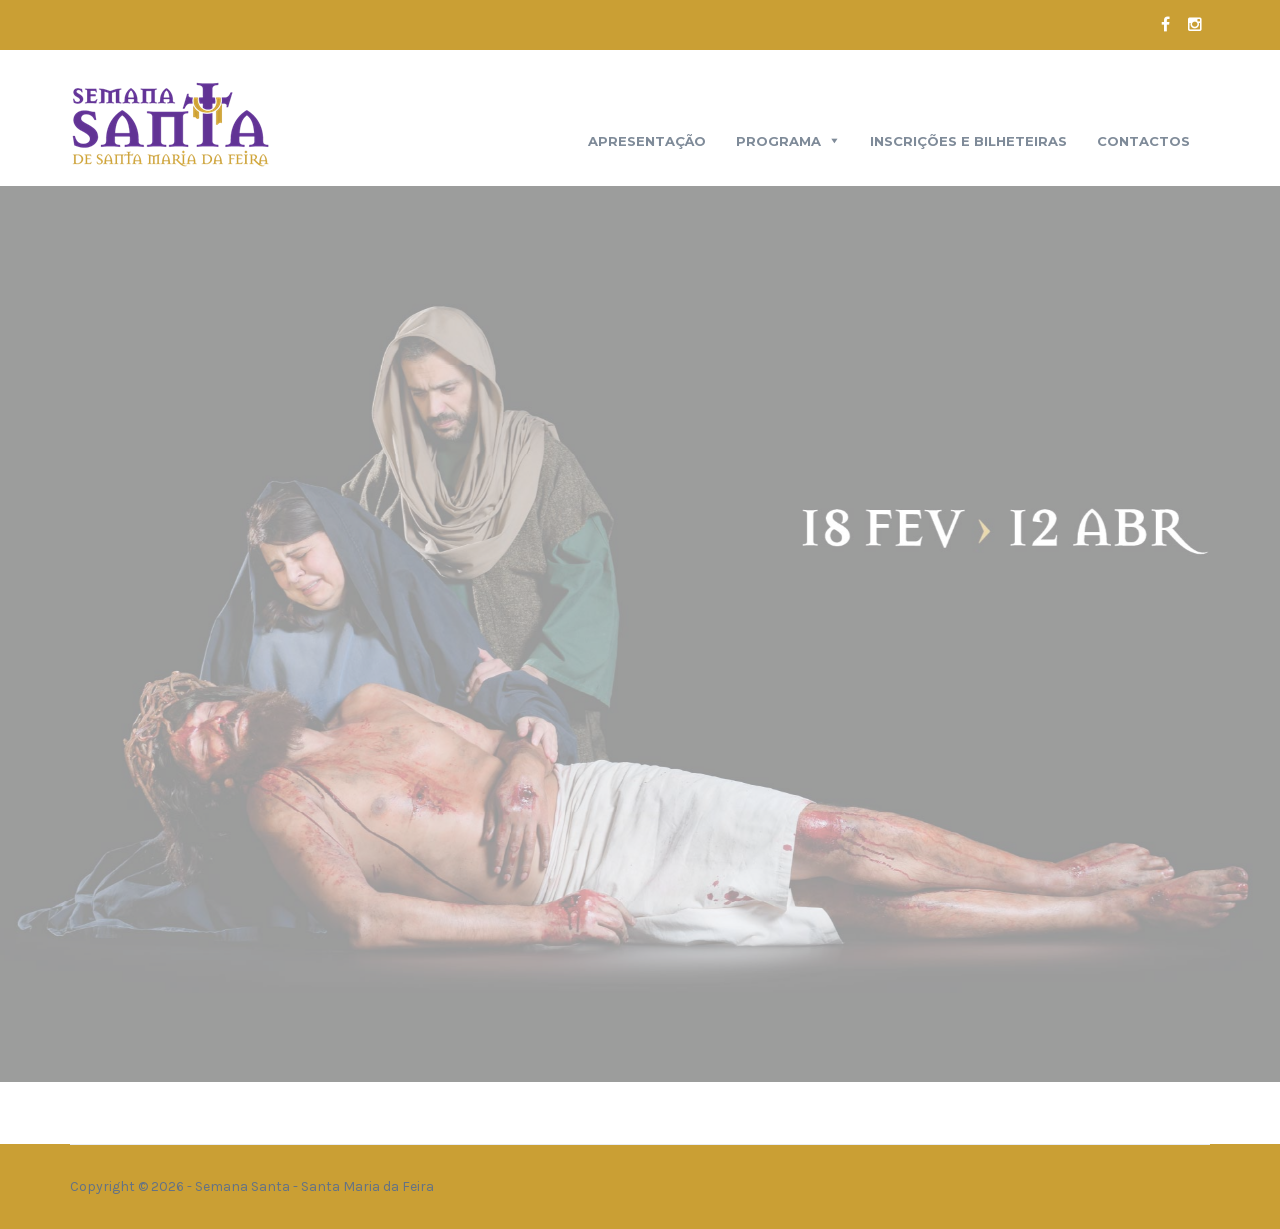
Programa (778, 141)
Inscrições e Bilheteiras (968, 141)
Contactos (1143, 141)
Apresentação (647, 141)
